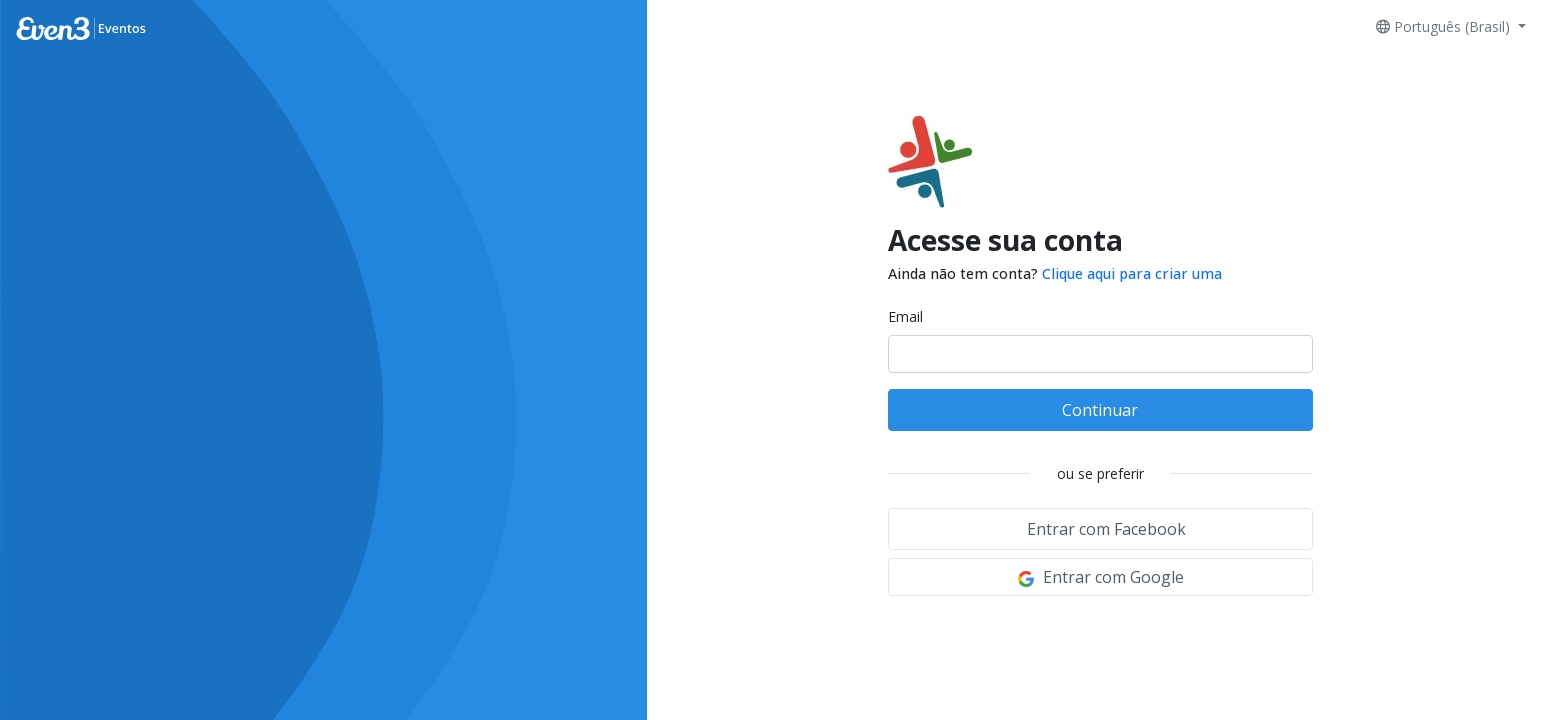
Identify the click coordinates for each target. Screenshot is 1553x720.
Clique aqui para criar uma (1132, 273)
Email (905, 316)
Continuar (1100, 410)
